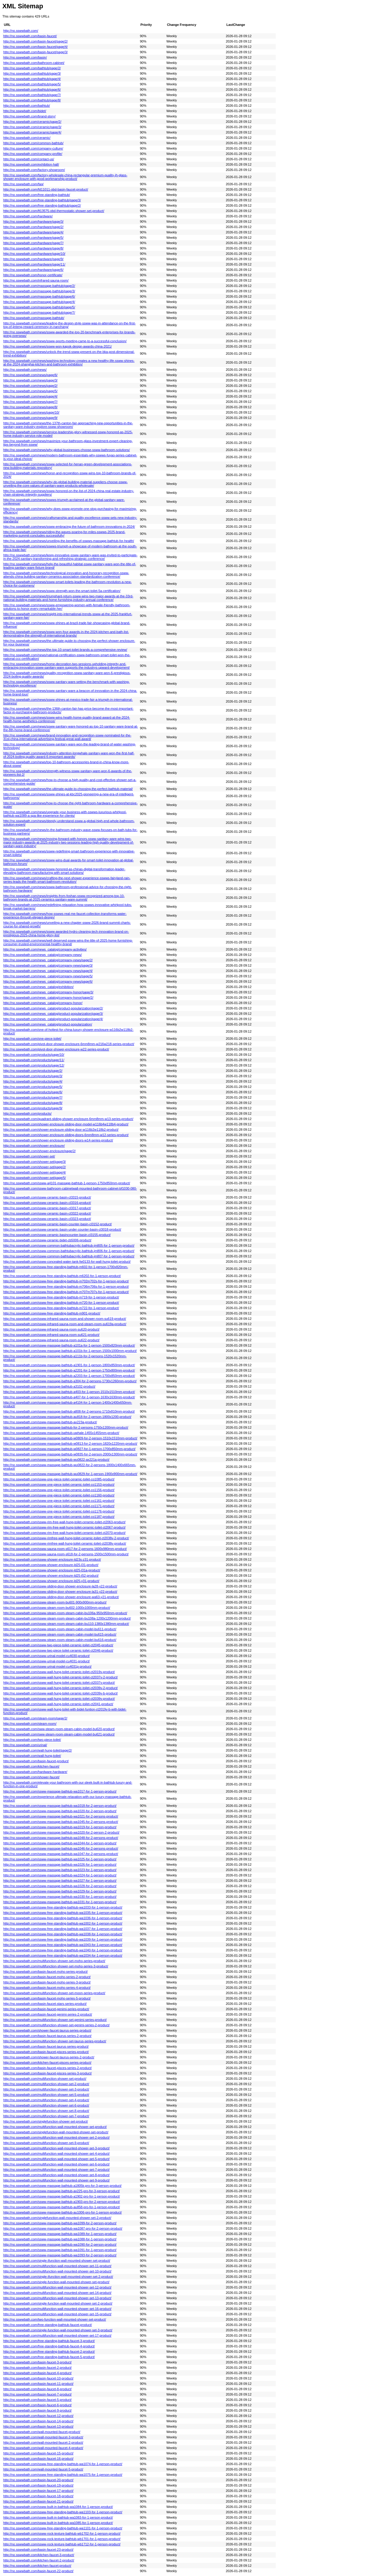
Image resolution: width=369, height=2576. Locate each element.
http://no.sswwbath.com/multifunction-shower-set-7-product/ (46, 2116)
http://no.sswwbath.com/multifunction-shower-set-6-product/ (46, 2105)
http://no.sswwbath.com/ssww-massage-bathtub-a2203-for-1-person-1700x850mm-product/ (69, 1375)
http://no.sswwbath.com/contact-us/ (28, 159)
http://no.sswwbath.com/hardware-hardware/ (35, 1772)
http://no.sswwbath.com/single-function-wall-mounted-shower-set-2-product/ (57, 2303)
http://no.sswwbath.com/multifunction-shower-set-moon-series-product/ (54, 1993)
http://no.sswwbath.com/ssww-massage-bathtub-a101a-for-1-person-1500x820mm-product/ (69, 1345)
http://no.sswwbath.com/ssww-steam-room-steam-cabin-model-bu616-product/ (59, 1640)
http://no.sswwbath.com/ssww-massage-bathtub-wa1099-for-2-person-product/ (59, 2223)
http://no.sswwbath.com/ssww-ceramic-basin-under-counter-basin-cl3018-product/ (62, 1229)
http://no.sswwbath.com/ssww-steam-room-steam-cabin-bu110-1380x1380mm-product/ (66, 1623)
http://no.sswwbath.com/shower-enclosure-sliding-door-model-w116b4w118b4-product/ (65, 1124)
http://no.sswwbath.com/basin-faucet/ (30, 36)
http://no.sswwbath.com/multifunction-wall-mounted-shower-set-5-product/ (56, 2159)
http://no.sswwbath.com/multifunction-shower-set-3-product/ (46, 2089)
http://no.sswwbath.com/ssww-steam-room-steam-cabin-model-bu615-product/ (59, 1634)
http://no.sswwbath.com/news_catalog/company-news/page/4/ (48, 971)
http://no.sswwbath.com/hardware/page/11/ (34, 264)
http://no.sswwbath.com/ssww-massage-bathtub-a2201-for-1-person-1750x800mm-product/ (69, 1370)
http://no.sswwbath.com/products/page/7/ (32, 1097)
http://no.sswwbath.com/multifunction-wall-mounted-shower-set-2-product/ (56, 2137)
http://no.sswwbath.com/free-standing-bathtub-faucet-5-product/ (49, 2357)
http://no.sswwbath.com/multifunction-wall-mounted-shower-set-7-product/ (56, 2169)
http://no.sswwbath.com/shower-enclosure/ (34, 1145)
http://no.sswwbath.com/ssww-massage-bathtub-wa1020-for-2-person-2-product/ (61, 1832)
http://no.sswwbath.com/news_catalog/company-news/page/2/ (48, 960)
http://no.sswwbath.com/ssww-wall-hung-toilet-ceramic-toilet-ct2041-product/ (58, 1704)
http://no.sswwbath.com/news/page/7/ (30, 401)
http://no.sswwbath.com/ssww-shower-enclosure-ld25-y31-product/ (51, 1581)
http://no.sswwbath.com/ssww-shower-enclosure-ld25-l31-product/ (50, 1565)
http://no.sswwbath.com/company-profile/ (32, 153)
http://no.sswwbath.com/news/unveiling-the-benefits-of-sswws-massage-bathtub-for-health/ (68, 541)
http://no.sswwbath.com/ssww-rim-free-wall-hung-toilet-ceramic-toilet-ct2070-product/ (64, 1532)
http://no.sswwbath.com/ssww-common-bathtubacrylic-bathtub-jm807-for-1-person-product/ (68, 1256)
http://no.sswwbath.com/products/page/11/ (33, 1060)
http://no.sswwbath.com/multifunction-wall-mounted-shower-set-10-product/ (57, 2271)
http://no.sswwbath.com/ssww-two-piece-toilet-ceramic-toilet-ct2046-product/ (58, 1650)
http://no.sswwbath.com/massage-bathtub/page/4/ (39, 302)
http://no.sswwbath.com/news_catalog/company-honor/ (43, 1003)
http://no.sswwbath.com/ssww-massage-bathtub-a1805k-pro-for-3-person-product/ (62, 2185)
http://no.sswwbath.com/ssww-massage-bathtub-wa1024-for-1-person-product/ (59, 1875)
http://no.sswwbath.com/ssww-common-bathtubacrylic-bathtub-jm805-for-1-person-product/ (68, 1245)
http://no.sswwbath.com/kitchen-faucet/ (31, 1766)
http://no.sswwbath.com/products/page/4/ (32, 1081)
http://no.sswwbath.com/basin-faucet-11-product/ (38, 2383)
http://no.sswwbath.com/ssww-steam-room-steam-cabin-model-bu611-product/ (59, 1629)
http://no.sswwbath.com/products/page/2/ (32, 1070)
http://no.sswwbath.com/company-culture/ (33, 148)
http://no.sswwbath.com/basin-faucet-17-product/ (38, 2490)
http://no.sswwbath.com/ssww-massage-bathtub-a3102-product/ (49, 1386)
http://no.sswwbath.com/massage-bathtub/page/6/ (39, 296)
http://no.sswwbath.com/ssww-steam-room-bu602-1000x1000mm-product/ (56, 1607)
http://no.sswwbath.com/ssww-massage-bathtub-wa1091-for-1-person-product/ (59, 2250)
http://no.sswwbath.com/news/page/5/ (30, 391)
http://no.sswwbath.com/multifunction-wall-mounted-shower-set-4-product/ (56, 2153)
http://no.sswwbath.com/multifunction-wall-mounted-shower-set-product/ (55, 2127)
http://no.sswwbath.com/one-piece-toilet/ (32, 1038)
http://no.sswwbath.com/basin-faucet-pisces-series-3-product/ (47, 2073)
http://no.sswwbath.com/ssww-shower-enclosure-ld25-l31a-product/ (51, 1570)
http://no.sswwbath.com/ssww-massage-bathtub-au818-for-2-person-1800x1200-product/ (67, 1417)
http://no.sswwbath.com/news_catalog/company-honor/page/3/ (48, 992)
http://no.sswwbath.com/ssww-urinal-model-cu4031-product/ (46, 1661)
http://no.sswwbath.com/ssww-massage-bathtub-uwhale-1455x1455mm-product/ (61, 1433)
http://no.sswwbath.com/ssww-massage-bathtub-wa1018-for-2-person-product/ (59, 1805)
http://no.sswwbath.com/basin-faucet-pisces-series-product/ (46, 2052)
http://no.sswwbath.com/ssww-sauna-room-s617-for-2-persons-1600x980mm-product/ (65, 1549)
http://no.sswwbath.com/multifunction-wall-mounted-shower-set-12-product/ (57, 2287)
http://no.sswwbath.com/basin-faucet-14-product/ (38, 2421)
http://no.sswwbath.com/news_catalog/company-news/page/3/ (48, 965)
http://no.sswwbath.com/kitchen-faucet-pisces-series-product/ (47, 2062)
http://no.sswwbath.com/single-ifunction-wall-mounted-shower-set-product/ (56, 2260)
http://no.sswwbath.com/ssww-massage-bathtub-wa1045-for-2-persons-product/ (60, 1821)
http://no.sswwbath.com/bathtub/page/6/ (32, 89)
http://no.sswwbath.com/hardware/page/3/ (33, 221)
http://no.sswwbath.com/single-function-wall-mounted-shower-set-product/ (56, 2282)
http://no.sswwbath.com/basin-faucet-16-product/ (38, 2458)
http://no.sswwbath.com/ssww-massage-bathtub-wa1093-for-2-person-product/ (59, 2255)
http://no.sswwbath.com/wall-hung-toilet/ (32, 1755)
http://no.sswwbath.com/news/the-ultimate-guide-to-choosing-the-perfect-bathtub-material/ (68, 789)
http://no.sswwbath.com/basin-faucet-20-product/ (38, 2480)
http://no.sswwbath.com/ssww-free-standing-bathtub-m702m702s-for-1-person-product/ (66, 1281)
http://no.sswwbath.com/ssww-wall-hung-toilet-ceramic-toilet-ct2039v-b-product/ (60, 1693)
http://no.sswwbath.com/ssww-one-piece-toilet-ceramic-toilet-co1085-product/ (58, 1479)
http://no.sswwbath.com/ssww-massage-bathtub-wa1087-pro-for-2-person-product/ (62, 2228)
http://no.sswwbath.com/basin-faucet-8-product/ (37, 2389)
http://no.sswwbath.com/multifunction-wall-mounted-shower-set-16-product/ (57, 2308)
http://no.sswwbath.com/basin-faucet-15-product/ (38, 2453)
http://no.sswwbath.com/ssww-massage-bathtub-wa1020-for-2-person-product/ (59, 1811)
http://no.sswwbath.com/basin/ (25, 57)
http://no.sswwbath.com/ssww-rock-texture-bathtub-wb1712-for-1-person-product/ (61, 2544)
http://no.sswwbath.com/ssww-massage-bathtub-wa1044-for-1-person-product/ (59, 1843)
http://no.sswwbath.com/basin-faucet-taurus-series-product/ (46, 2046)
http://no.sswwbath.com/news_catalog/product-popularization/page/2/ (53, 1008)
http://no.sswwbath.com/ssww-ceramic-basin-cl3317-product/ (47, 1208)
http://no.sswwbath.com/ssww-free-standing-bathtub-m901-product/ (51, 1313)
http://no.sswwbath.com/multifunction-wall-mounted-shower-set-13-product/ (57, 2298)
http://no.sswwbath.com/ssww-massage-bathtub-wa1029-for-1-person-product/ (59, 1891)
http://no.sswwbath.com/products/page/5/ (32, 1086)
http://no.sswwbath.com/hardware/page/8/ (33, 248)
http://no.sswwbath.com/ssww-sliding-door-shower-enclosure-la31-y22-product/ (60, 1591)
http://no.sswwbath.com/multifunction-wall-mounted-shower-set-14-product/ (57, 2292)
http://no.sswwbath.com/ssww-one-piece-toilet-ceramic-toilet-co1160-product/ (58, 1495)
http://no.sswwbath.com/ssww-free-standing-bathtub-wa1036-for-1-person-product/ (62, 1918)
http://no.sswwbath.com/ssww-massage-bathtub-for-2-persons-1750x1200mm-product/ (65, 1427)
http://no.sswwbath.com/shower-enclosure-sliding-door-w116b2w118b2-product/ (61, 1129)
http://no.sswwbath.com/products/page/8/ (32, 1103)
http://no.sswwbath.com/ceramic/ (27, 137)
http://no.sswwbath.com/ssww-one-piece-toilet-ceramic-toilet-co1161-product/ (58, 1500)
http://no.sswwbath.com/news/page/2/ (30, 385)
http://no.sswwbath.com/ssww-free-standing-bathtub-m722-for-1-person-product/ (61, 1308)
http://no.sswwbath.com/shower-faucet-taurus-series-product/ (47, 2030)
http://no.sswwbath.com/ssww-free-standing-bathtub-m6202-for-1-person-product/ (62, 1276)
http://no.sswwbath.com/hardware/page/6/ (33, 269)
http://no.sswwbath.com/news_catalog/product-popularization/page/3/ (53, 1013)
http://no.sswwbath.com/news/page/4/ (30, 396)
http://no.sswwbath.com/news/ (25, 369)
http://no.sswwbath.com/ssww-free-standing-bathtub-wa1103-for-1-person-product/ (62, 2512)
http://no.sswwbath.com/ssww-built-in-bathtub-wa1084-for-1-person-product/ (58, 2507)
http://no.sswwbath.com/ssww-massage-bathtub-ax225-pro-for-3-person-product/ (61, 2191)
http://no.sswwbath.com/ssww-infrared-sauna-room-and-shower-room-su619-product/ (64, 1318)
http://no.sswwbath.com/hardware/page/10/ (34, 253)
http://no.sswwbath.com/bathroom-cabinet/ (33, 63)
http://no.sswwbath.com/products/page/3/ (32, 1076)
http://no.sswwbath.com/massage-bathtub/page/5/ (39, 307)
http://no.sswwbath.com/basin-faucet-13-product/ (38, 2426)
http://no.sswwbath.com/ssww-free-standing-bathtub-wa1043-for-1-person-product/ (62, 1945)
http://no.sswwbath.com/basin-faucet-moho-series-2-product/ (47, 1977)
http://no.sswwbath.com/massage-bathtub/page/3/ (39, 291)
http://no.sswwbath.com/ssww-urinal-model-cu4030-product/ (46, 1656)
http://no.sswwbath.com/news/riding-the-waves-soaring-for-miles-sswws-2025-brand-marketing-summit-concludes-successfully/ (64, 533)
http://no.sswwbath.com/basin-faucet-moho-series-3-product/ (47, 1982)
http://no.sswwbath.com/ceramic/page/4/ (32, 132)
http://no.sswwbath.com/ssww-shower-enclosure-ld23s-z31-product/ (52, 1559)
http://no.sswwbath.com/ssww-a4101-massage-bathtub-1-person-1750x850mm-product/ (66, 1183)
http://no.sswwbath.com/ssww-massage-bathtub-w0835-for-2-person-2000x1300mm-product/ (70, 1454)
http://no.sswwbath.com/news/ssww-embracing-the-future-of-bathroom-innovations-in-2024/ (69, 526)
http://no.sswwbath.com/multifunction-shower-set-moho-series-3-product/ (55, 1966)
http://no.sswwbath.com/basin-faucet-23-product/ (38, 2549)
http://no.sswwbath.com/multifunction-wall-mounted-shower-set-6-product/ (56, 2164)
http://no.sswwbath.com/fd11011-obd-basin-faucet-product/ (45, 189)
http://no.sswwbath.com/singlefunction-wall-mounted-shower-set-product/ (55, 2132)
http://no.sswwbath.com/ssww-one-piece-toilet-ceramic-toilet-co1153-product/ (58, 1484)
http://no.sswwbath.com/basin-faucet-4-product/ (37, 2373)
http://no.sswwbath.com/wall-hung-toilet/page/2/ (37, 1750)
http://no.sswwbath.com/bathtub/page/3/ (32, 73)
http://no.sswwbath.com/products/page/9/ (32, 1108)
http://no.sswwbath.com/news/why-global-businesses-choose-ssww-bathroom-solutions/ (66, 450)
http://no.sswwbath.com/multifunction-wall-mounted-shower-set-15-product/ (57, 2314)
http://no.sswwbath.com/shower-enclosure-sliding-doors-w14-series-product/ (58, 1140)
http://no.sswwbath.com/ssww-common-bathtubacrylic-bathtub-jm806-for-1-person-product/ (68, 1251)
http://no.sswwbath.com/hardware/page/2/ (33, 227)
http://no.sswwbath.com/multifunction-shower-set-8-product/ (46, 2110)
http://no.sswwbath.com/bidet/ (24, 111)
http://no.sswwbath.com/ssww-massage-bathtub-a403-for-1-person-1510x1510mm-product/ (69, 1392)
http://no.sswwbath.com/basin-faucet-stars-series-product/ (45, 2003)
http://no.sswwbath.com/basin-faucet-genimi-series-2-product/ (47, 2014)
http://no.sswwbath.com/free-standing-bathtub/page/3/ (42, 200)
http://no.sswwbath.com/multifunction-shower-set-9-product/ (46, 2143)
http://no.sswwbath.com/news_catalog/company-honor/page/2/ (48, 997)
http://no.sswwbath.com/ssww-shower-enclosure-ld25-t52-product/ (51, 1575)
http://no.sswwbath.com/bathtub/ (26, 105)
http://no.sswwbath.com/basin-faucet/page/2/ (35, 41)
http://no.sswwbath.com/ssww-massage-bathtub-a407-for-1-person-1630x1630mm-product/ (69, 1397)
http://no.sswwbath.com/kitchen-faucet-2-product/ (38, 2560)
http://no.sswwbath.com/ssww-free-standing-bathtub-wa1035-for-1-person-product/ (62, 1912)
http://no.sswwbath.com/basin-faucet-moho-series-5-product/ (47, 1998)
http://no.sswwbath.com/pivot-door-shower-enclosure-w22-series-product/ (56, 1049)
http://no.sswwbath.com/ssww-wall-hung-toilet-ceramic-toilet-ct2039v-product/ (59, 1698)
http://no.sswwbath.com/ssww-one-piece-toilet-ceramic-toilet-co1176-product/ (58, 1511)
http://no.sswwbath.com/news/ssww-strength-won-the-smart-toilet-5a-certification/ (61, 591)
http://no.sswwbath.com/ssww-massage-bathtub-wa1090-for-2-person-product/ (59, 2244)
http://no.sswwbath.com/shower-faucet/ (31, 1777)
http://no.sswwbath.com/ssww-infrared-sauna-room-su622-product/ (51, 1340)
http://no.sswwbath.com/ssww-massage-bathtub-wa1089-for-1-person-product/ (59, 2234)
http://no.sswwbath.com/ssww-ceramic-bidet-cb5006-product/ (47, 1240)
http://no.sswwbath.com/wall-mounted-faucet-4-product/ (43, 2448)
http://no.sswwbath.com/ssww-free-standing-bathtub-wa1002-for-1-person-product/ (62, 1923)
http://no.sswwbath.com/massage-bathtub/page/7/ (39, 312)
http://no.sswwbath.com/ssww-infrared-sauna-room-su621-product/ (51, 1334)
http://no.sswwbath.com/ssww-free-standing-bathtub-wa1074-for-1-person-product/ (62, 2464)
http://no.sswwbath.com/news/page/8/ (30, 407)
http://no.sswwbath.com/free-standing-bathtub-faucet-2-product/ (49, 2351)
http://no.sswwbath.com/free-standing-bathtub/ (36, 195)
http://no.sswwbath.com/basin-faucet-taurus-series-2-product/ (47, 2036)
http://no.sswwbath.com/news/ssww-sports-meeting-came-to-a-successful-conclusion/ (65, 341)
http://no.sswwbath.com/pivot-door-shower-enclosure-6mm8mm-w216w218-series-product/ (68, 1044)
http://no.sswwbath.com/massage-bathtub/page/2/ (39, 286)
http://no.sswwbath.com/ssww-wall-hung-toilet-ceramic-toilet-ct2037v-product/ (59, 1682)
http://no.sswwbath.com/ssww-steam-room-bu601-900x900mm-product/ (55, 1602)
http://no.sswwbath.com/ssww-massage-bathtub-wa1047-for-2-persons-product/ (60, 1854)
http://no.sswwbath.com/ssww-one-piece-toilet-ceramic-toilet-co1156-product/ (58, 1490)
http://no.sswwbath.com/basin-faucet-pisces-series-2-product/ (47, 2068)
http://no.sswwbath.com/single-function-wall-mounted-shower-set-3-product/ (57, 2330)
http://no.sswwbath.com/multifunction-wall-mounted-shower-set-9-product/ (56, 2180)
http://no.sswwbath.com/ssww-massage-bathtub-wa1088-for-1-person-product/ (59, 2239)
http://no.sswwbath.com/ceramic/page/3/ (32, 127)
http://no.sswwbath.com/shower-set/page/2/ (34, 1167)
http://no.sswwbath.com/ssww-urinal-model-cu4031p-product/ (47, 1666)
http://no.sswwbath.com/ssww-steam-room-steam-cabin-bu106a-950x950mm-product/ (65, 1613)
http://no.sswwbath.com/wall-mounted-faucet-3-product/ (43, 2437)
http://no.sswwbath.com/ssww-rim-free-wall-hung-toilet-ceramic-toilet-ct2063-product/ (64, 1522)
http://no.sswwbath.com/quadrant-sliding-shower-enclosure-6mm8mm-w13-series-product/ (68, 1119)
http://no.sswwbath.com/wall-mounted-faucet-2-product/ (43, 2442)
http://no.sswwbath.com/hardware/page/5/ (33, 237)
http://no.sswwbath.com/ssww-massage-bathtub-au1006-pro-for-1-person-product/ (62, 2212)
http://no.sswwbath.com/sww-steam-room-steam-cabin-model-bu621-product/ (59, 1734)
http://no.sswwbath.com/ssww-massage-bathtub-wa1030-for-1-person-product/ (59, 1896)
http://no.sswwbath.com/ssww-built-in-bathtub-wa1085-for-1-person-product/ (58, 2523)
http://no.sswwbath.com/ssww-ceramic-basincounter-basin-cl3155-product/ (57, 1235)
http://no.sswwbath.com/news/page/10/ (31, 412)
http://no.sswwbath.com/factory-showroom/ (34, 170)
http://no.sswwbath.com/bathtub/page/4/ (32, 79)
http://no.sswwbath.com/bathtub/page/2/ (32, 68)
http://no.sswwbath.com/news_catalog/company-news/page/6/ (48, 981)
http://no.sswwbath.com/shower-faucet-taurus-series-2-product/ (48, 2057)
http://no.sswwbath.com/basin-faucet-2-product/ (37, 2367)
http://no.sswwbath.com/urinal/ (25, 1745)
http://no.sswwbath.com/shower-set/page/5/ (34, 1177)
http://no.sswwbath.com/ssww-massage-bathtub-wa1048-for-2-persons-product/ (60, 1838)
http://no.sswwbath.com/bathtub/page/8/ (32, 100)
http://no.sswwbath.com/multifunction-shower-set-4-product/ (46, 2100)
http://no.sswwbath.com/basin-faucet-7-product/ (37, 2394)
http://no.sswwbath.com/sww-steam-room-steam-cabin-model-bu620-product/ (59, 1729)
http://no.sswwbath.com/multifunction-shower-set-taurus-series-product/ (54, 2041)
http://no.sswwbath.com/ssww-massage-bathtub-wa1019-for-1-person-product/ (59, 1827)
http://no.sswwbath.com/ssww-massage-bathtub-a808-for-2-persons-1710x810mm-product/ (69, 1411)
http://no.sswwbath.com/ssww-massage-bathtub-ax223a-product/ (50, 1422)
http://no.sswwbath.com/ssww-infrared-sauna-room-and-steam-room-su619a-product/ (64, 1324)
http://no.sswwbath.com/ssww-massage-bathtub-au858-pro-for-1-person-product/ (61, 2207)
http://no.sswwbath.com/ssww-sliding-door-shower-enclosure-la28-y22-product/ (60, 1586)
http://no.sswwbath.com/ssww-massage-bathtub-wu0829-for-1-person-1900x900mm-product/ (70, 1474)
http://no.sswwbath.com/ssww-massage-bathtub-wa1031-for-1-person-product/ (59, 1902)
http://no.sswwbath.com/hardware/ (28, 216)
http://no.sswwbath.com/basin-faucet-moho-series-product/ (45, 1971)
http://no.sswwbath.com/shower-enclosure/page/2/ (39, 1151)
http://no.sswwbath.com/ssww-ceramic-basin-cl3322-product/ (47, 1213)
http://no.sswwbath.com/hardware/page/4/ (33, 232)
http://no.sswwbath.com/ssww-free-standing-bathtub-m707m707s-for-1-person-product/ (66, 1292)
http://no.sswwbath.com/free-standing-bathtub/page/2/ (42, 205)
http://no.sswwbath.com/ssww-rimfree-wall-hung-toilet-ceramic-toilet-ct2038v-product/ (64, 1543)
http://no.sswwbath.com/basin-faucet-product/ (36, 1761)
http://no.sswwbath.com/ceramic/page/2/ (32, 121)
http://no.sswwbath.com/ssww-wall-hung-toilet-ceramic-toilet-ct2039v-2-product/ (60, 1688)
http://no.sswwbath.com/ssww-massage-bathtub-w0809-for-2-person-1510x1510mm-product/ (70, 1438)
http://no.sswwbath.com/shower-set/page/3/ (34, 1161)
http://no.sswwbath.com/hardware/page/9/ (33, 259)
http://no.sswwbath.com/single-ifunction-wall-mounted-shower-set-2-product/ (58, 2276)
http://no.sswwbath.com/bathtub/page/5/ (32, 84)
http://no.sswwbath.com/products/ (27, 1113)
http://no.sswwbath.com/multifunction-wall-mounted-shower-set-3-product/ (56, 2148)
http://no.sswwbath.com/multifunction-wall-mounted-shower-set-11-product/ (57, 2266)
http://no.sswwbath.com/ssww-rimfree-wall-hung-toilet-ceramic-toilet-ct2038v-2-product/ (66, 1538)
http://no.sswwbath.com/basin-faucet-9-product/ (37, 2410)
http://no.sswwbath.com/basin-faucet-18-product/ (38, 2496)
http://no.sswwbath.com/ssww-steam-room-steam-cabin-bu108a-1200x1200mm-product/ (67, 1618)
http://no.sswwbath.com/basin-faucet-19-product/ (38, 2485)
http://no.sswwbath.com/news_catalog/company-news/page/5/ (48, 976)
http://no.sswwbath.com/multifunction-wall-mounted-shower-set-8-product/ (56, 2175)
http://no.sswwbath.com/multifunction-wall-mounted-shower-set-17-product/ (57, 2335)
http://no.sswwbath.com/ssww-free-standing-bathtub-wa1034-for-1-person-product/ (62, 1955)
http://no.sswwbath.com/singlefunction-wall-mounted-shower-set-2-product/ (57, 2218)
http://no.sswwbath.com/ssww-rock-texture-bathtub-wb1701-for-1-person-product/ (61, 2539)
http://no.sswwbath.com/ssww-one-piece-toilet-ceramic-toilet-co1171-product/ (58, 1506)
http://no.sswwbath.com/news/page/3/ (30, 380)
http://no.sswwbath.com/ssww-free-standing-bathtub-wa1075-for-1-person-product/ (62, 2474)
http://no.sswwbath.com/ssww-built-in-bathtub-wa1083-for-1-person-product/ (58, 2517)
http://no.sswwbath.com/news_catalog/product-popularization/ (47, 1024)
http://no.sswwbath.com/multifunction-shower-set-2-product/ (46, 2084)
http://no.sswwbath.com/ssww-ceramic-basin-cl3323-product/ (47, 1219)
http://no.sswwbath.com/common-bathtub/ (33, 143)
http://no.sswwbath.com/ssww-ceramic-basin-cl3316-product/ (47, 1202)
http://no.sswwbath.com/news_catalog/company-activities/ (45, 949)
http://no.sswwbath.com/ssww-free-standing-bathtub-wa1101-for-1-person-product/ (62, 2528)
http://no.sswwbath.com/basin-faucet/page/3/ (35, 52)
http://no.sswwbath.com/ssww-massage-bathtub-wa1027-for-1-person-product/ (59, 1880)
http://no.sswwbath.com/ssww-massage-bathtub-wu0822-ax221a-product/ (56, 1459)
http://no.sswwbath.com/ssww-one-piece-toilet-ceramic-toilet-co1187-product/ (58, 1516)
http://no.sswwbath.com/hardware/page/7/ (33, 243)
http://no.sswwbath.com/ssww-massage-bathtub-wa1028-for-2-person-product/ (59, 1886)
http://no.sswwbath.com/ (20, 30)
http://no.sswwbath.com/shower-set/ (29, 1156)
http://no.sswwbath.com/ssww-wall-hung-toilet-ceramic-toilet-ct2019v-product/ (59, 1672)
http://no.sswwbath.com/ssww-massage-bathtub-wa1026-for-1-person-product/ (59, 1864)
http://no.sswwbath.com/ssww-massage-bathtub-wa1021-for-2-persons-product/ (60, 1816)
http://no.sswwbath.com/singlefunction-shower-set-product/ (45, 2121)
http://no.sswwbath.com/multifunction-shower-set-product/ (44, 2078)
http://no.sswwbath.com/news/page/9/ (30, 418)
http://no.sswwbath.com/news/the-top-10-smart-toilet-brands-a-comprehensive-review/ (65, 649)
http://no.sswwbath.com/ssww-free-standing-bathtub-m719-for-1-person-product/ (61, 1297)
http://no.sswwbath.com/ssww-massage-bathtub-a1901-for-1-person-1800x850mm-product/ (69, 1365)
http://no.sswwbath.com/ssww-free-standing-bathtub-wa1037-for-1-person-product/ (62, 1929)
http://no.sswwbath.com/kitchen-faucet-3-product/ (38, 2555)
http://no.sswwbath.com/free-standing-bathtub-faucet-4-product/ (49, 2346)
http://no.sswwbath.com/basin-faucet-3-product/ (37, 2362)
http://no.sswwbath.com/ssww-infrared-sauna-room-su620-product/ (51, 1329)
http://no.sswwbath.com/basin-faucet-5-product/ (37, 2399)
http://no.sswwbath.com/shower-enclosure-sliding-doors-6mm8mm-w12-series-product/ (66, 1135)
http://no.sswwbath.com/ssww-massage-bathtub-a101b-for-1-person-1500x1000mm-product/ (70, 1351)
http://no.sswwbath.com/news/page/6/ (30, 375)
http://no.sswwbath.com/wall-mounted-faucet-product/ (41, 2432)
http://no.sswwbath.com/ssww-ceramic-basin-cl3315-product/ (47, 1197)
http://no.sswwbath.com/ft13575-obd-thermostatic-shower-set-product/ (53, 211)
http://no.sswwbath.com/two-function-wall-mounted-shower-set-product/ (54, 2319)
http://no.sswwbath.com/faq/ (23, 184)
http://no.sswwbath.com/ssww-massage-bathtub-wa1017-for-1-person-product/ (59, 1791)
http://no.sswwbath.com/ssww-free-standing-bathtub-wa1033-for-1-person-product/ (62, 1907)
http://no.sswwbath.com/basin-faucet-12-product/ (38, 2416)
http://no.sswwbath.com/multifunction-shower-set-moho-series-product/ (54, 1961)
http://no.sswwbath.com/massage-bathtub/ (33, 318)
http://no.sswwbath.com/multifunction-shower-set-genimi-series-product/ (55, 2019)
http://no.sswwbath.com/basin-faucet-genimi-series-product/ (46, 2009)
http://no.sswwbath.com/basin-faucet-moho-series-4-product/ (47, 1987)
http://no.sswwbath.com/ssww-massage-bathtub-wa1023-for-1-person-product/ (59, 1870)
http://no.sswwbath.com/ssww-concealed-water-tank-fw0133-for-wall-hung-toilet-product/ (67, 1261)
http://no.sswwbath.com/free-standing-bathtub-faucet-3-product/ (49, 2341)
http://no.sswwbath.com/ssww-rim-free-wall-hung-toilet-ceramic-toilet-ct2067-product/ (64, 1527)
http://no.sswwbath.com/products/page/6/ (32, 1092)
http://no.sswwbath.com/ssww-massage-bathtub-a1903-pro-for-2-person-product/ (61, 2201)
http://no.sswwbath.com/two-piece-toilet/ (32, 1739)
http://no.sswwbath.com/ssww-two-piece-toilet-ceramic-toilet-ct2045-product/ (58, 1645)
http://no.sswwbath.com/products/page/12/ (33, 1065)
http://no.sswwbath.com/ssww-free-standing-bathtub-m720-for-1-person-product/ (61, 1302)
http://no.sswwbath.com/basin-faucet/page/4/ (35, 46)
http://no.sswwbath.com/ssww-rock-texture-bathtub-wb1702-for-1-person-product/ (61, 2533)
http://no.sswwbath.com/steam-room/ (29, 1723)
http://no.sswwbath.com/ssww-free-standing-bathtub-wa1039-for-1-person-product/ (62, 1939)
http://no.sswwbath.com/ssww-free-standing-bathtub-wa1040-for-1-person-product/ (62, 1950)
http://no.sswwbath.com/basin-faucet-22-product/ (38, 2571)
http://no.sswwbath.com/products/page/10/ (33, 1054)
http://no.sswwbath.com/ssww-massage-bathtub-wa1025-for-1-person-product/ (59, 1859)
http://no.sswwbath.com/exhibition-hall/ (31, 164)
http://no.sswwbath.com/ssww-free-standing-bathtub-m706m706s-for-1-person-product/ (66, 1286)
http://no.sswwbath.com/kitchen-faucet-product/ (37, 2565)
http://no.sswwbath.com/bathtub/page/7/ (32, 95)
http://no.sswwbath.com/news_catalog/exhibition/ (38, 987)
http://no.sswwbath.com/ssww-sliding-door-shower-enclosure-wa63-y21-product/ (61, 1597)
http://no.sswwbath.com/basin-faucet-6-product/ (37, 2405)
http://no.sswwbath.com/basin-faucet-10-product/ (38, 2378)
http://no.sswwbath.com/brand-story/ (29, 116)
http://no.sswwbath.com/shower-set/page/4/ (34, 1172)
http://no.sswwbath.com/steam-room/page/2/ (35, 1718)
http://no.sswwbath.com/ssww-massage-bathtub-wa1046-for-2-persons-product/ (60, 1848)
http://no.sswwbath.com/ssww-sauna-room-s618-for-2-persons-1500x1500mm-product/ (66, 1554)
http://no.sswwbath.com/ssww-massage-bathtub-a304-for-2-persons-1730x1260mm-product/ (70, 1381)
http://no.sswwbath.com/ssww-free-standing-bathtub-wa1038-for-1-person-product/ (62, 1934)
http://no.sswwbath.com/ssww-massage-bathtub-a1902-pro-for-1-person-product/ (61, 2196)
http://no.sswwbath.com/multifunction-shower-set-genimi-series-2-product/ (56, 2025)
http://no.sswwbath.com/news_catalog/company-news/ (42, 954)
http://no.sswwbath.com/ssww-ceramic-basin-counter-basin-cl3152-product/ (57, 1224)
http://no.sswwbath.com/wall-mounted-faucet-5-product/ (43, 2469)
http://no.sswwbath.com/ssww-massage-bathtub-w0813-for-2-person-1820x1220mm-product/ (70, 1443)
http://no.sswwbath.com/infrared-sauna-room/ (36, 280)
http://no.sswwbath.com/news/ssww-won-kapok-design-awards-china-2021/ (57, 346)
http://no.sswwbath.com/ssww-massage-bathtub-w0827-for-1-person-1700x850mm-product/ (69, 1449)
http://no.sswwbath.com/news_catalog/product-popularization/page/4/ (53, 1019)
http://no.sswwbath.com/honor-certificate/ (32, 275)
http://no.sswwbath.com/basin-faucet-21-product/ (38, 2501)
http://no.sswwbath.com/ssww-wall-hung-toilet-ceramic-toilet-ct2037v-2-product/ (60, 1677)
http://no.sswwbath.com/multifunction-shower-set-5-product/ (46, 2094)
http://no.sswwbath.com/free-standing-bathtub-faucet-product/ (47, 2325)
